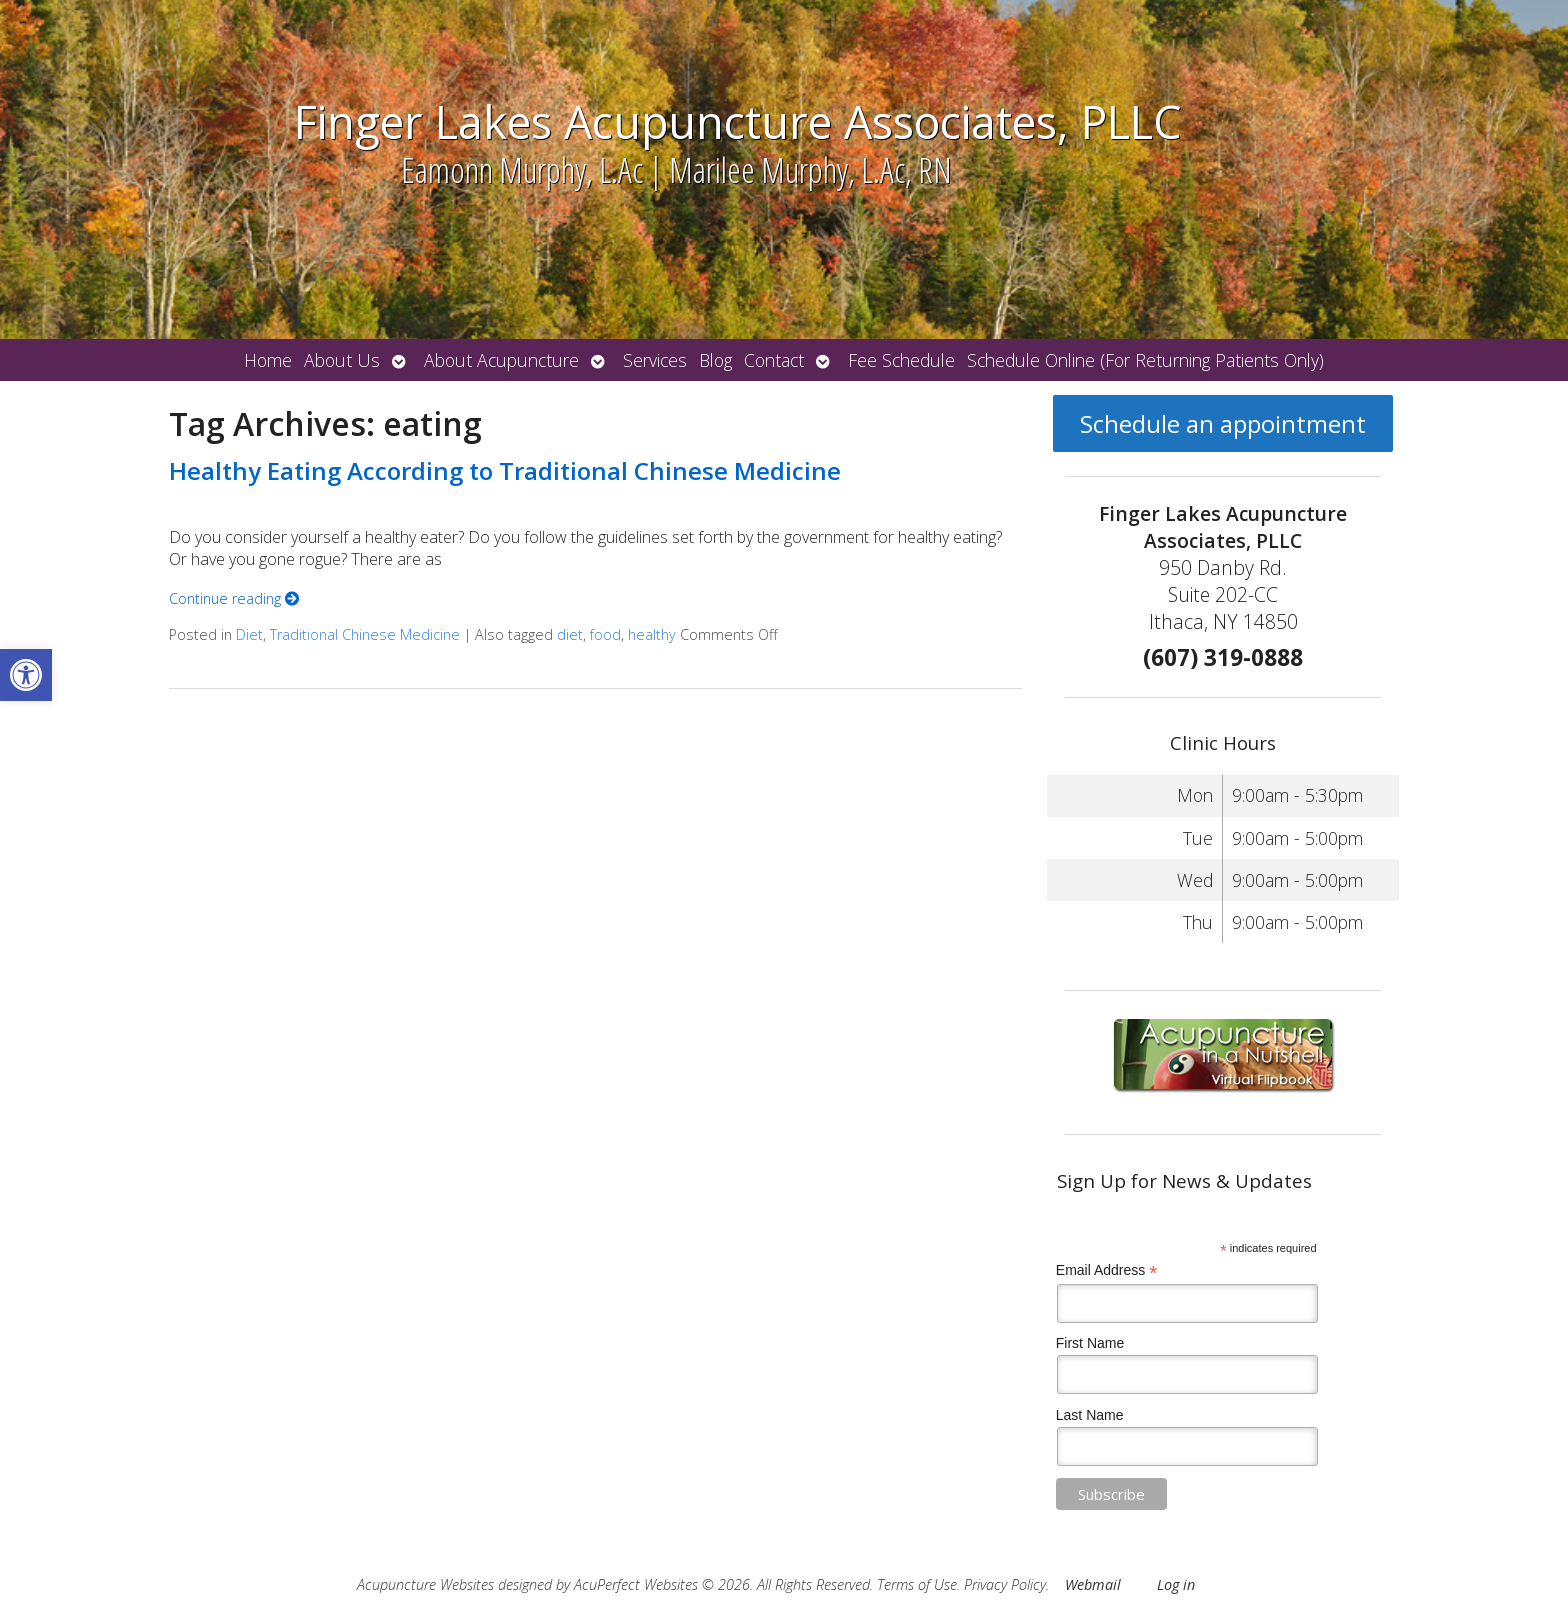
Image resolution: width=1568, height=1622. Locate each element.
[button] (26, 675)
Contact (774, 360)
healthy (652, 634)
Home (268, 360)
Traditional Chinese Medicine (365, 634)
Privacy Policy (1005, 1584)
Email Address (1107, 1270)
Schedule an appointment (1223, 423)
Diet (249, 634)
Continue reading (234, 598)
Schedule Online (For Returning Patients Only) (1145, 360)
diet (570, 634)
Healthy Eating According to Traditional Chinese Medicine (505, 470)
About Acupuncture (501, 360)
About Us (342, 360)
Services (655, 360)
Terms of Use (917, 1584)
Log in (1176, 1584)
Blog (715, 360)
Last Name (1090, 1415)
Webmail (1093, 1584)
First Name (1090, 1343)
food (605, 634)
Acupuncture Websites (425, 1584)
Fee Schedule (901, 360)
